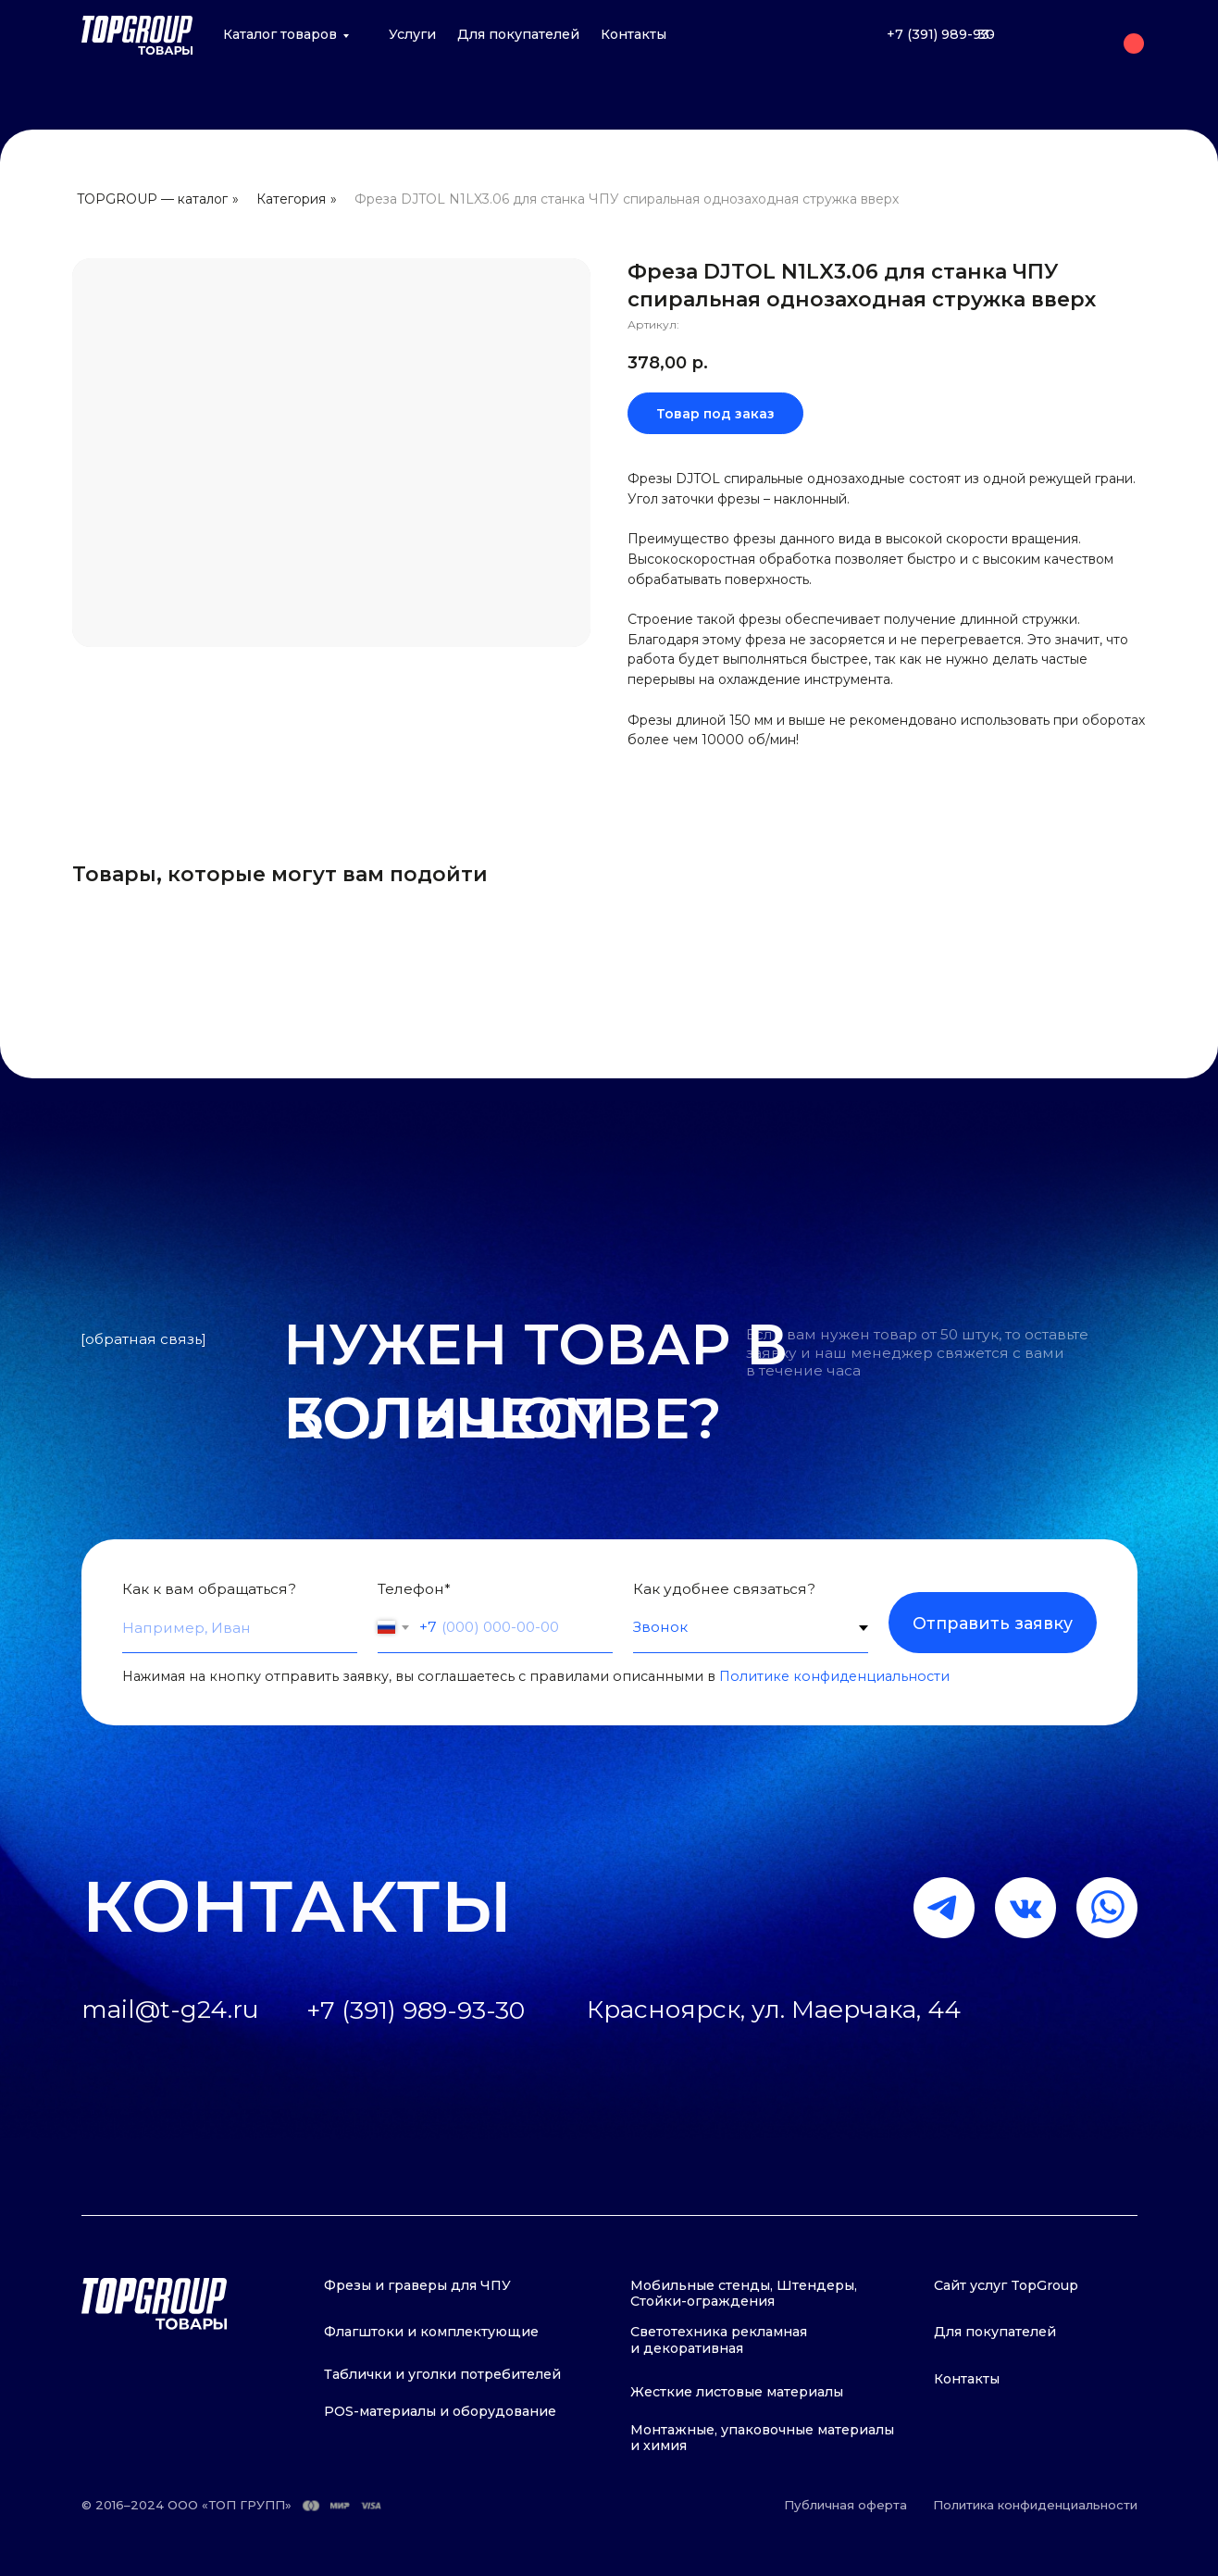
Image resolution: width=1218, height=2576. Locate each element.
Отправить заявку (993, 1623)
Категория (291, 199)
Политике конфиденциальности (834, 1676)
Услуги (412, 34)
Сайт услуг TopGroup (1006, 2285)
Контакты (633, 34)
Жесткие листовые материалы (736, 2391)
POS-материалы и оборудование (440, 2411)
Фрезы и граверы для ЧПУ (417, 2285)
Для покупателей (518, 34)
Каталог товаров (280, 34)
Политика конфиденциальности (1035, 2504)
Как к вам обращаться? (209, 1589)
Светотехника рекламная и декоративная (718, 2340)
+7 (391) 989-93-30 (941, 34)
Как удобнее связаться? (724, 1589)
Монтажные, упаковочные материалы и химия (762, 2438)
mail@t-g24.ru (170, 1891)
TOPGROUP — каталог (152, 199)
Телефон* (414, 1589)
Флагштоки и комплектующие (431, 2331)
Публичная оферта (845, 2504)
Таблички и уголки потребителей (442, 2374)
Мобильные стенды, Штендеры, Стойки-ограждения (743, 2293)
